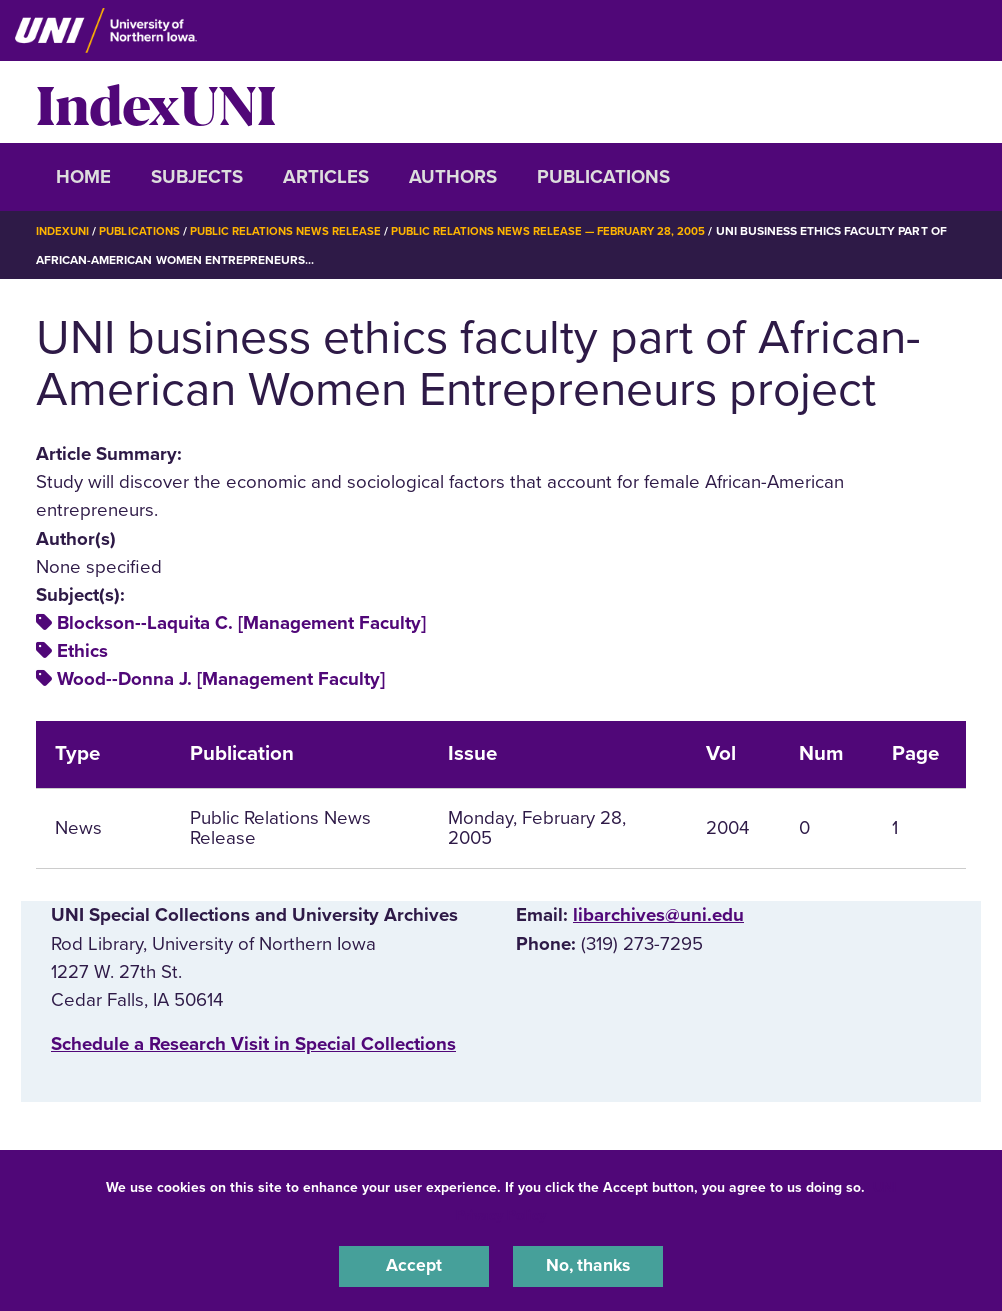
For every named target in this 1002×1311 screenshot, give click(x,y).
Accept (414, 1265)
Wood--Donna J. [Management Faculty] (221, 679)
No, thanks (588, 1265)
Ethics (82, 651)
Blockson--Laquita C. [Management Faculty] (241, 622)
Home (83, 177)
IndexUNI (156, 102)
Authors (453, 177)
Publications (603, 177)
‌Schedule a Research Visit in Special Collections (253, 1044)
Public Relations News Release (296, 231)
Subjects (197, 177)
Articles (326, 177)
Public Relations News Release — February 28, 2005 (569, 231)
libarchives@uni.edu (658, 915)
